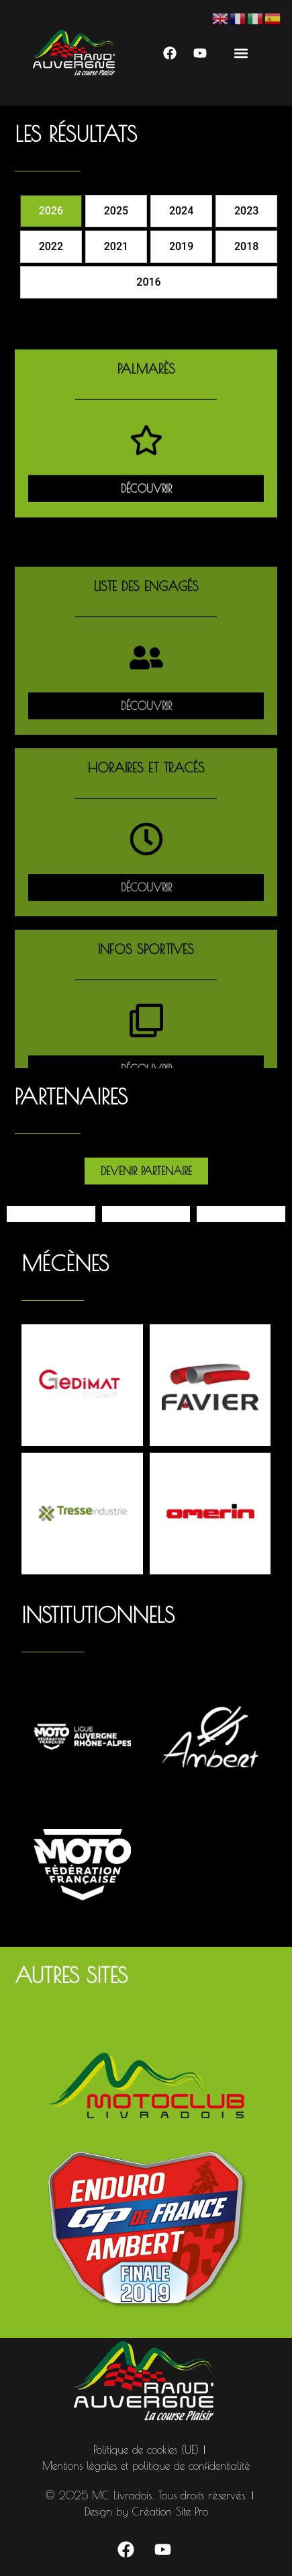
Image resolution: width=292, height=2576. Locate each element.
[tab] (51, 211)
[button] (241, 53)
